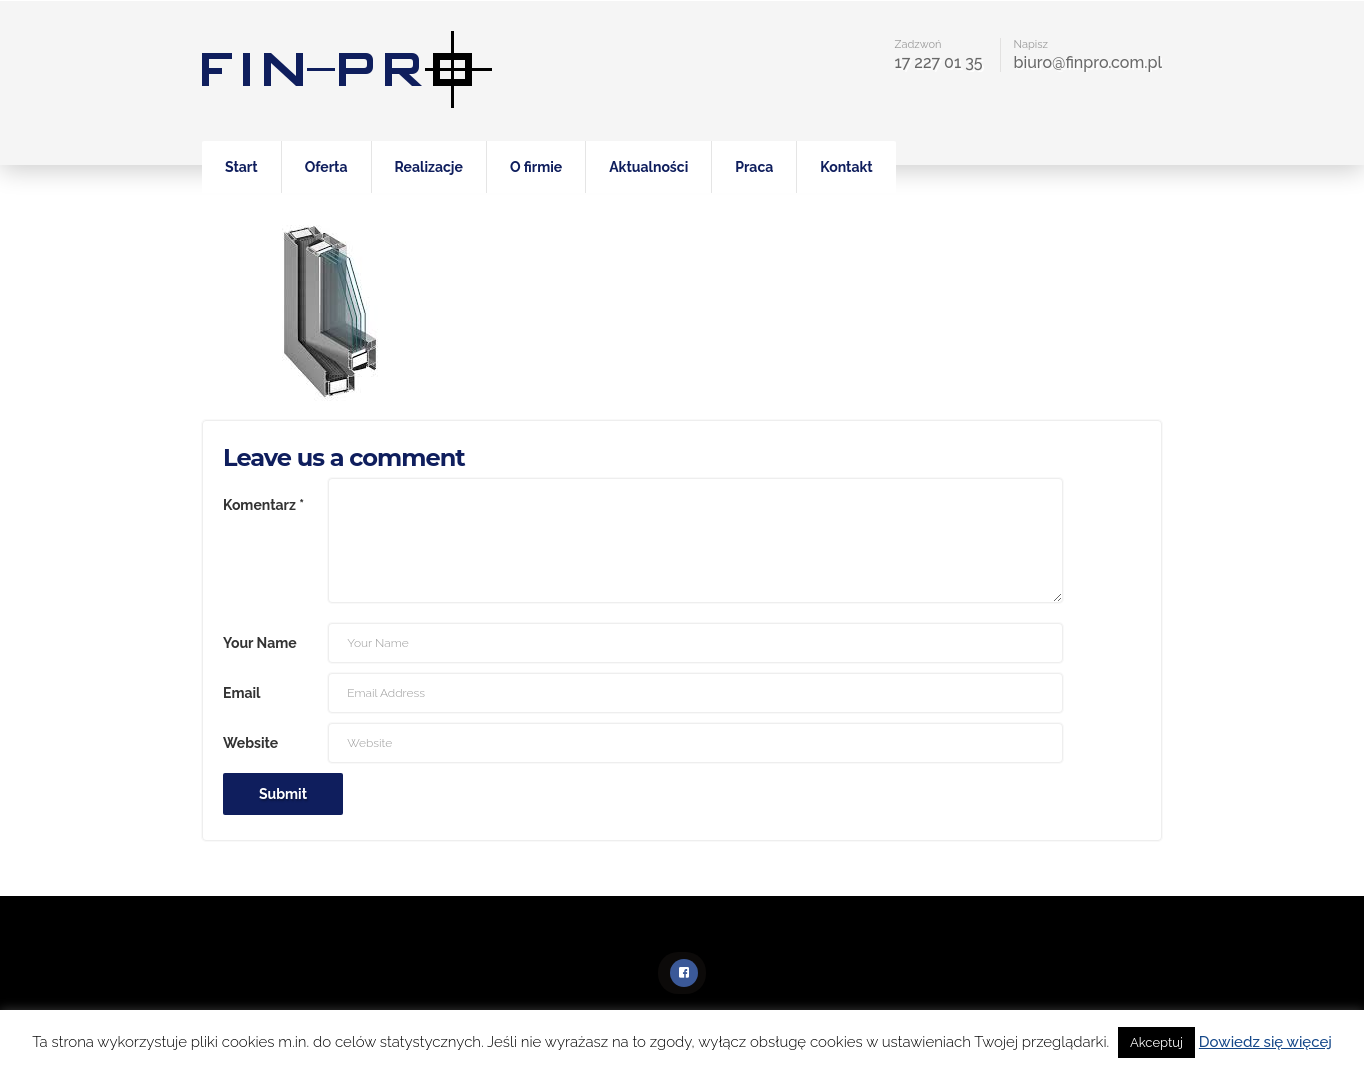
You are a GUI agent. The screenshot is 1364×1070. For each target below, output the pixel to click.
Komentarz (263, 505)
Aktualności (648, 167)
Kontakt (846, 167)
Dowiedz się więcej (1265, 1042)
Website (250, 743)
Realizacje (429, 167)
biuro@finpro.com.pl (1088, 62)
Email (241, 693)
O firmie (536, 167)
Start (241, 167)
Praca (754, 167)
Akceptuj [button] (1156, 1042)
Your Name (260, 643)
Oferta (326, 167)
